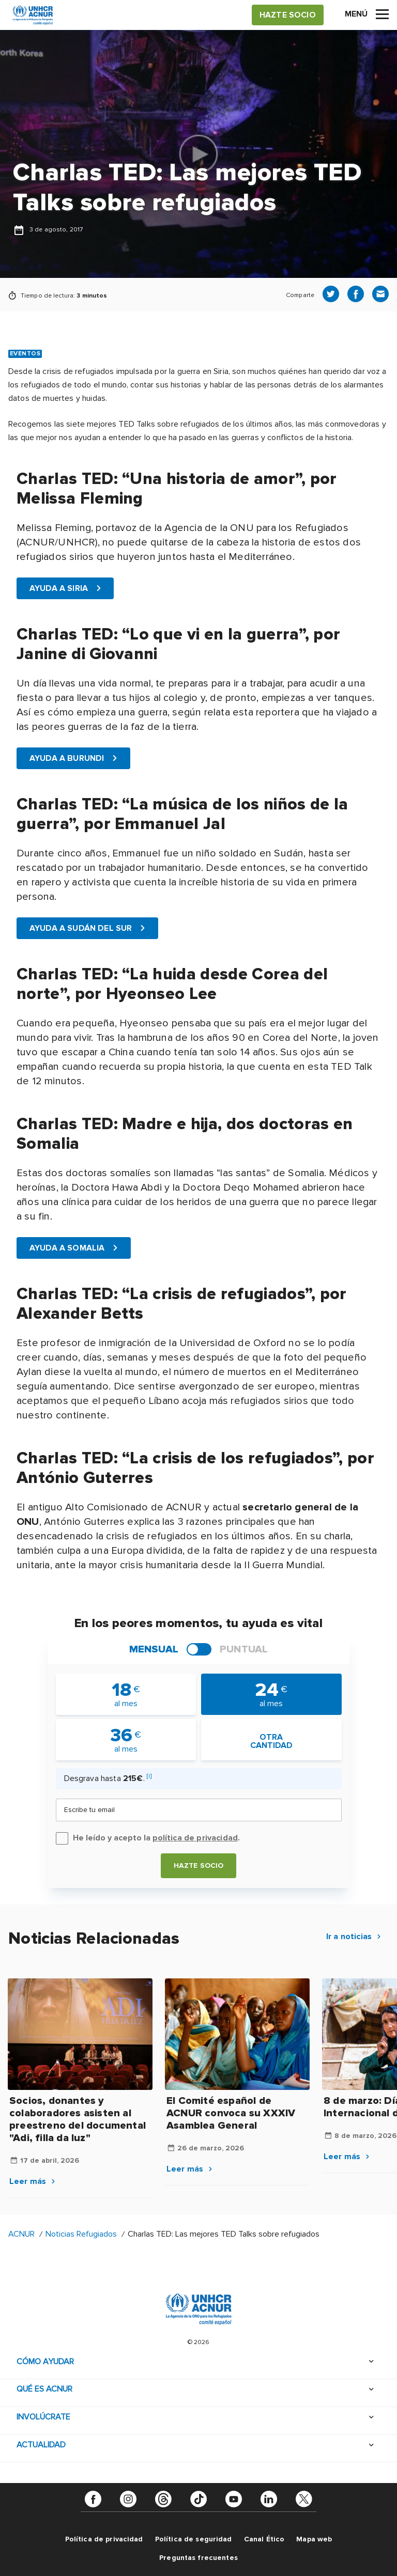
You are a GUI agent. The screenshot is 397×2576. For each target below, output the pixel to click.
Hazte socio (199, 1865)
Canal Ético (264, 2539)
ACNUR (21, 2234)
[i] (149, 1776)
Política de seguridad (193, 2539)
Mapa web (314, 2539)
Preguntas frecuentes (198, 2557)
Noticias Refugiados (81, 2234)
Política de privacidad (104, 2539)
